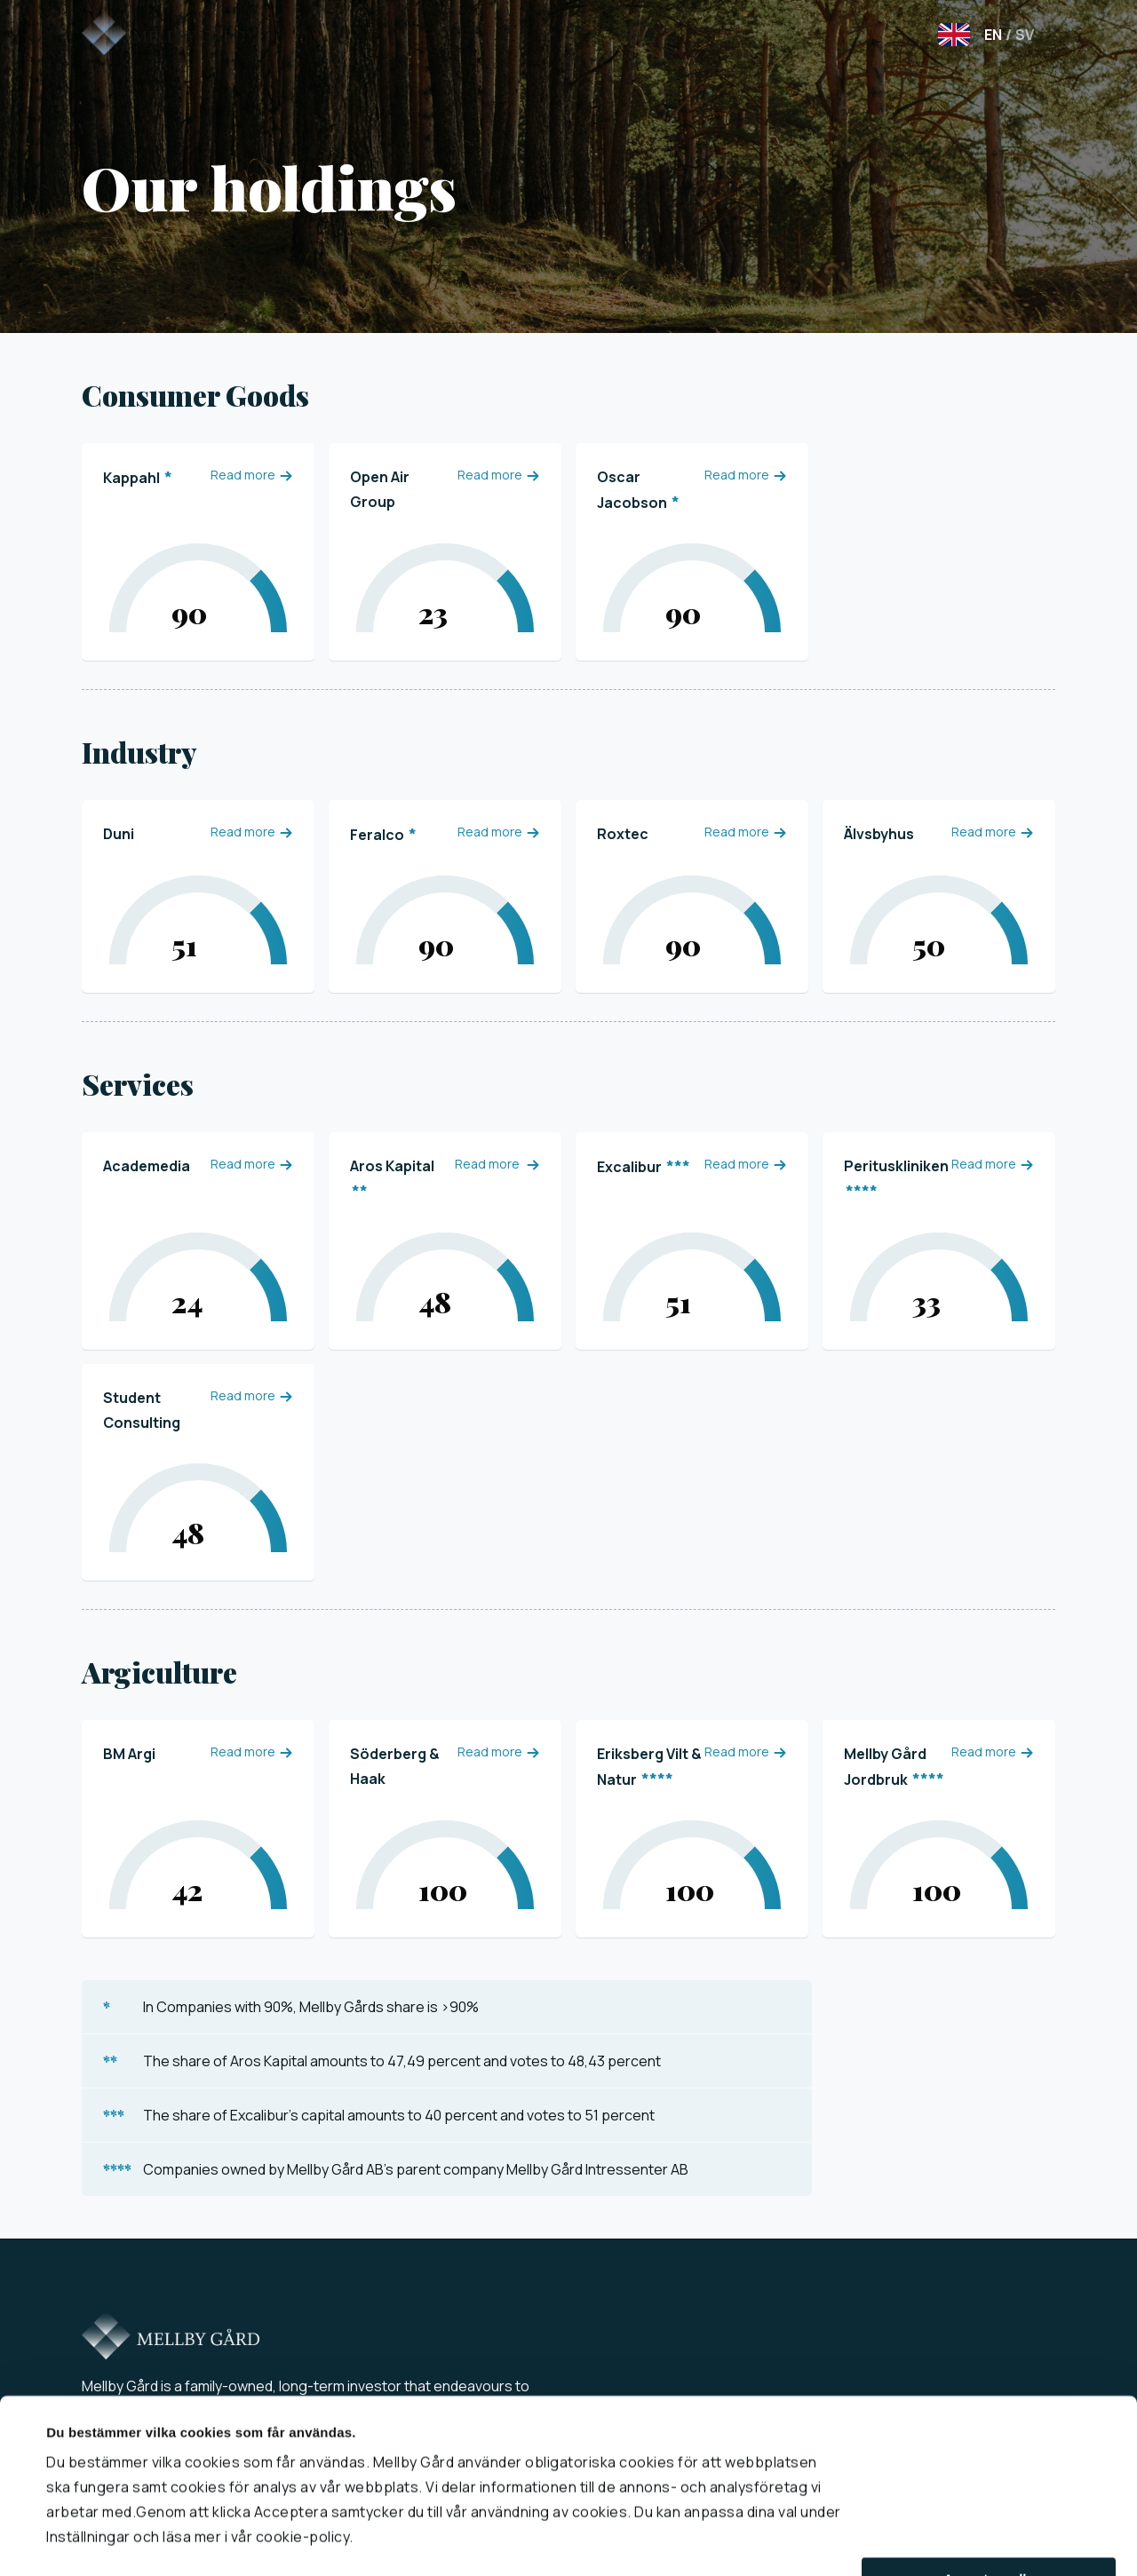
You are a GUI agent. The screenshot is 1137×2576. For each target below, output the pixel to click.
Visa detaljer (85, 2540)
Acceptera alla (988, 2532)
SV (1020, 34)
